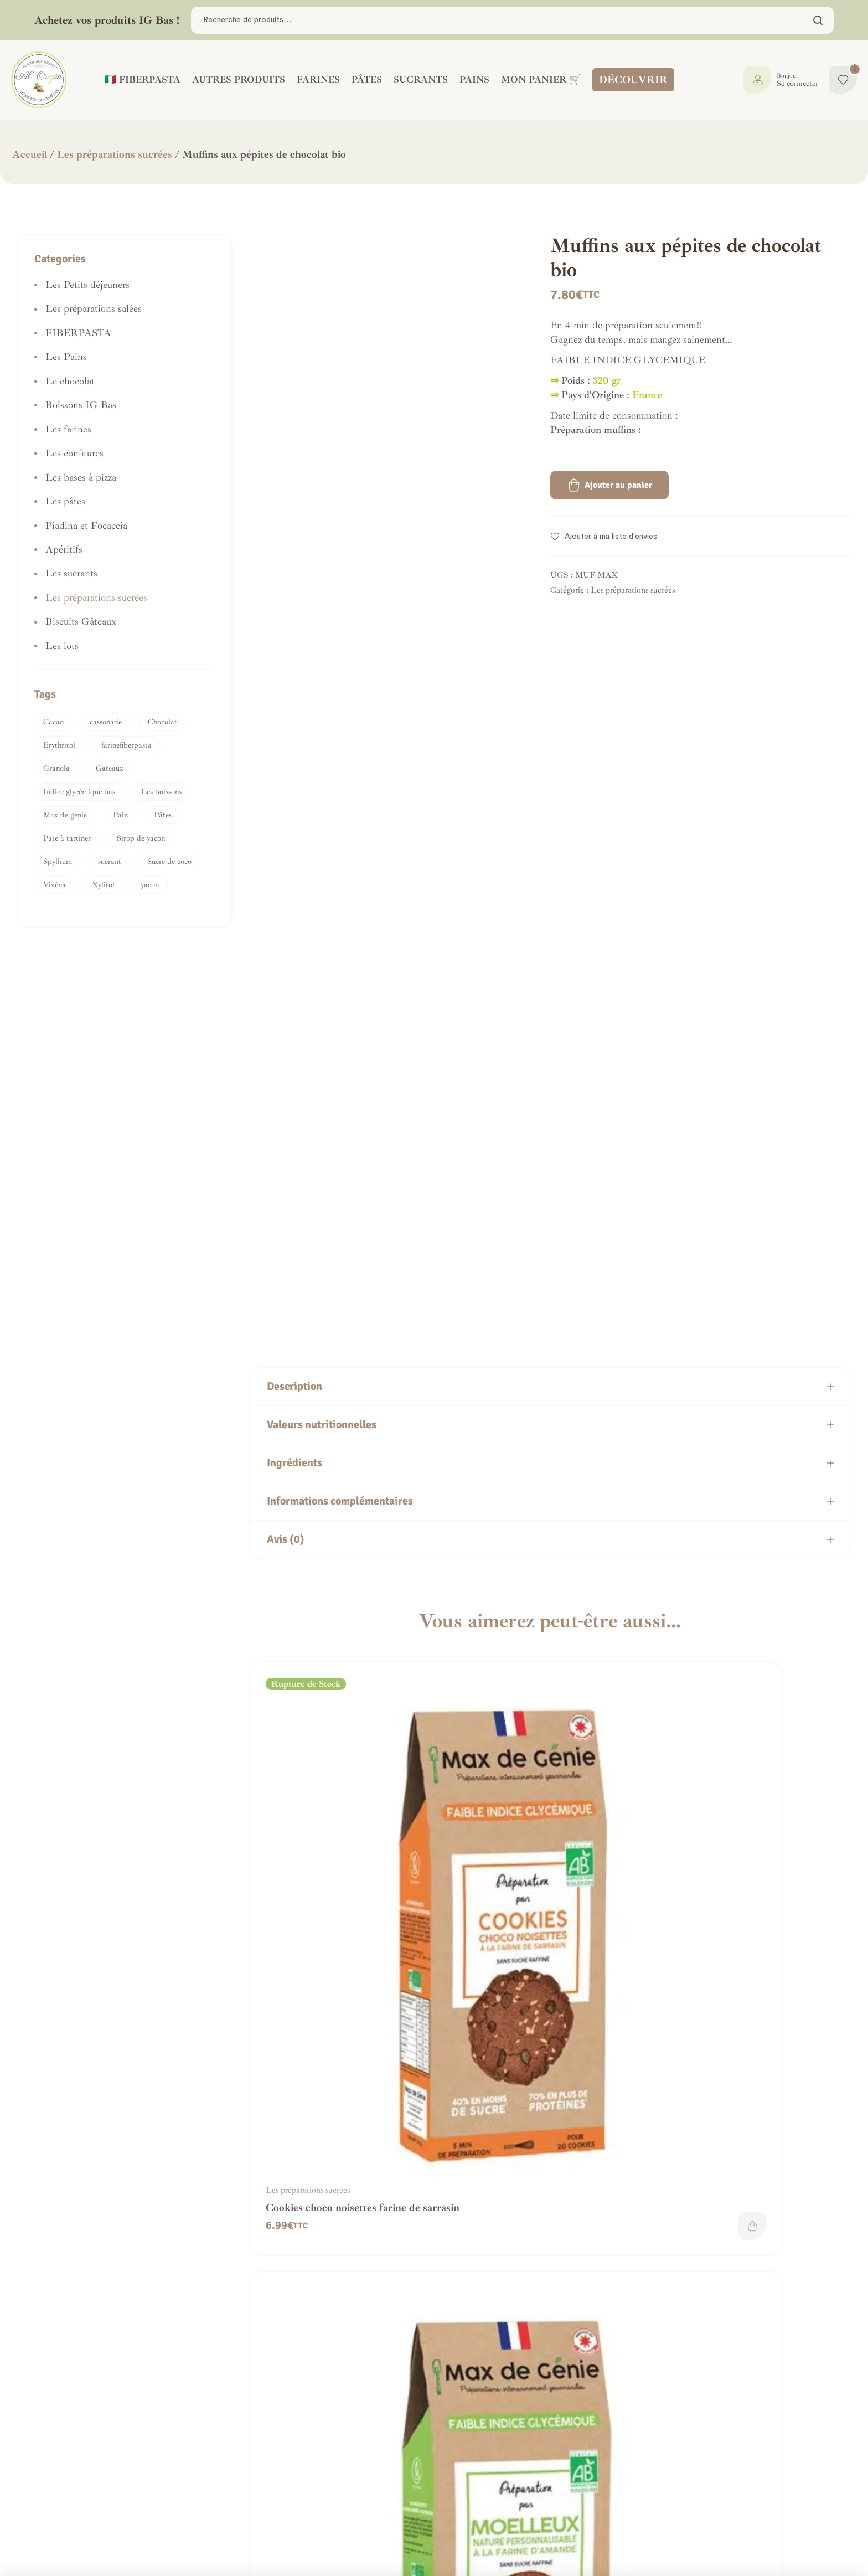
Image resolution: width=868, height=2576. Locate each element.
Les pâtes (65, 501)
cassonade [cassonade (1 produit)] (106, 722)
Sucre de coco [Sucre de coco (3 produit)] (169, 861)
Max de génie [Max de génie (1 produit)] (65, 815)
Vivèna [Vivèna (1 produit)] (54, 884)
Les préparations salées (93, 308)
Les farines (68, 429)
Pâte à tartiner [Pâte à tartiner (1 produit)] (67, 838)
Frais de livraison (237, 2495)
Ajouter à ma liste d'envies (611, 536)
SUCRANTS (417, 79)
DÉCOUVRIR (633, 80)
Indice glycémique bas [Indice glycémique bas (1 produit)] (79, 791)
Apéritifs (63, 549)
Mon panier (386, 2509)
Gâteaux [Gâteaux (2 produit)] (109, 768)
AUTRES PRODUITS (234, 79)
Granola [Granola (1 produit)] (56, 768)
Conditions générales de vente (263, 2466)
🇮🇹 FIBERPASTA (139, 79)
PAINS (470, 79)
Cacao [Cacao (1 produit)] (53, 722)
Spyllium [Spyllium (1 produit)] (57, 861)
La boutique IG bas (403, 2495)
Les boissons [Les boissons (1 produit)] (161, 791)
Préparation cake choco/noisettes (754, 2315)
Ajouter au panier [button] (511, 1981)
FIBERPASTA (78, 333)
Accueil (29, 154)
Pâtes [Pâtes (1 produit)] (163, 815)
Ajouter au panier (618, 485)
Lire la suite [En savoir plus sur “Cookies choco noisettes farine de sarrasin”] (357, 1981)
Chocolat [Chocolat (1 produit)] (162, 722)
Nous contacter (71, 2509)
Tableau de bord (396, 2466)
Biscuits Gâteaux (80, 621)
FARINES (314, 79)
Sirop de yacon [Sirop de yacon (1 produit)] (141, 838)
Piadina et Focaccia (86, 525)
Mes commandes (396, 2481)
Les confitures (74, 453)
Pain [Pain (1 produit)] (120, 815)
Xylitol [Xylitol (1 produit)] (103, 884)
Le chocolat (70, 381)
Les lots (62, 646)
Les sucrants (71, 573)
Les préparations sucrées (114, 154)
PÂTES (363, 79)
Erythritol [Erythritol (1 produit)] (59, 745)
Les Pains (66, 357)
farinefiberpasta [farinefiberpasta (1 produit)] (126, 745)
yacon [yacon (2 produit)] (150, 884)
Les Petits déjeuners (87, 285)
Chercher (818, 20)
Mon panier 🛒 (537, 79)
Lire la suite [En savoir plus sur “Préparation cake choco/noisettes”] (821, 2334)
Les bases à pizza (80, 477)
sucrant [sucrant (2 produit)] (109, 861)
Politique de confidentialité (257, 2481)
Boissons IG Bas (80, 405)
